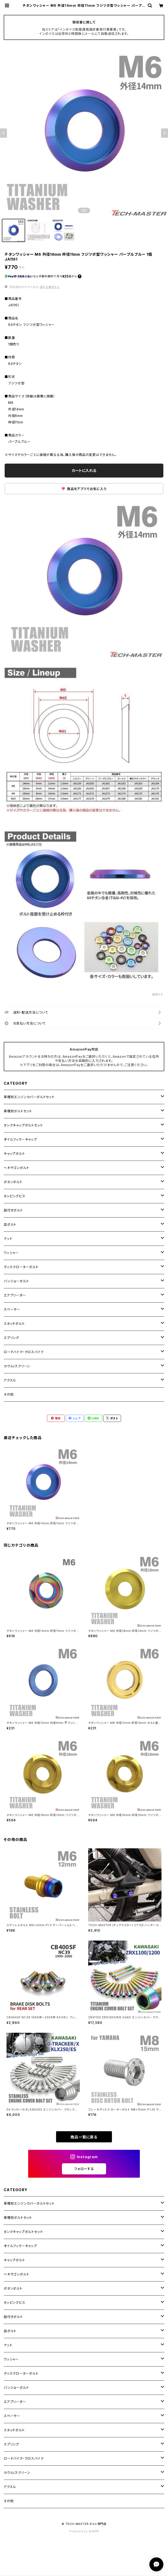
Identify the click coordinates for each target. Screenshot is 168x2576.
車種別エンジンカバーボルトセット (29, 1097)
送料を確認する (50, 287)
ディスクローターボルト (21, 1267)
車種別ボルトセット (18, 1111)
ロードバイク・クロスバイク (24, 1352)
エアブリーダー (15, 1295)
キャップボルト (14, 1153)
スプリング (11, 1338)
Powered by (84, 2531)
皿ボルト (10, 1224)
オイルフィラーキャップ (20, 1139)
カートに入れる (84, 470)
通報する (157, 994)
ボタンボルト (13, 1182)
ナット (8, 1239)
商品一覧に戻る (84, 2137)
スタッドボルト (14, 1324)
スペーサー (12, 1309)
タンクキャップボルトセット (23, 1125)
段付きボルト (13, 1210)
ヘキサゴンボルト (16, 1168)
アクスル (10, 1380)
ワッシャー (11, 1253)
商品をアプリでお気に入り (84, 489)
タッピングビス (14, 1196)
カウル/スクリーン (17, 1366)
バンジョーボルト (16, 1281)
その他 (8, 1394)
